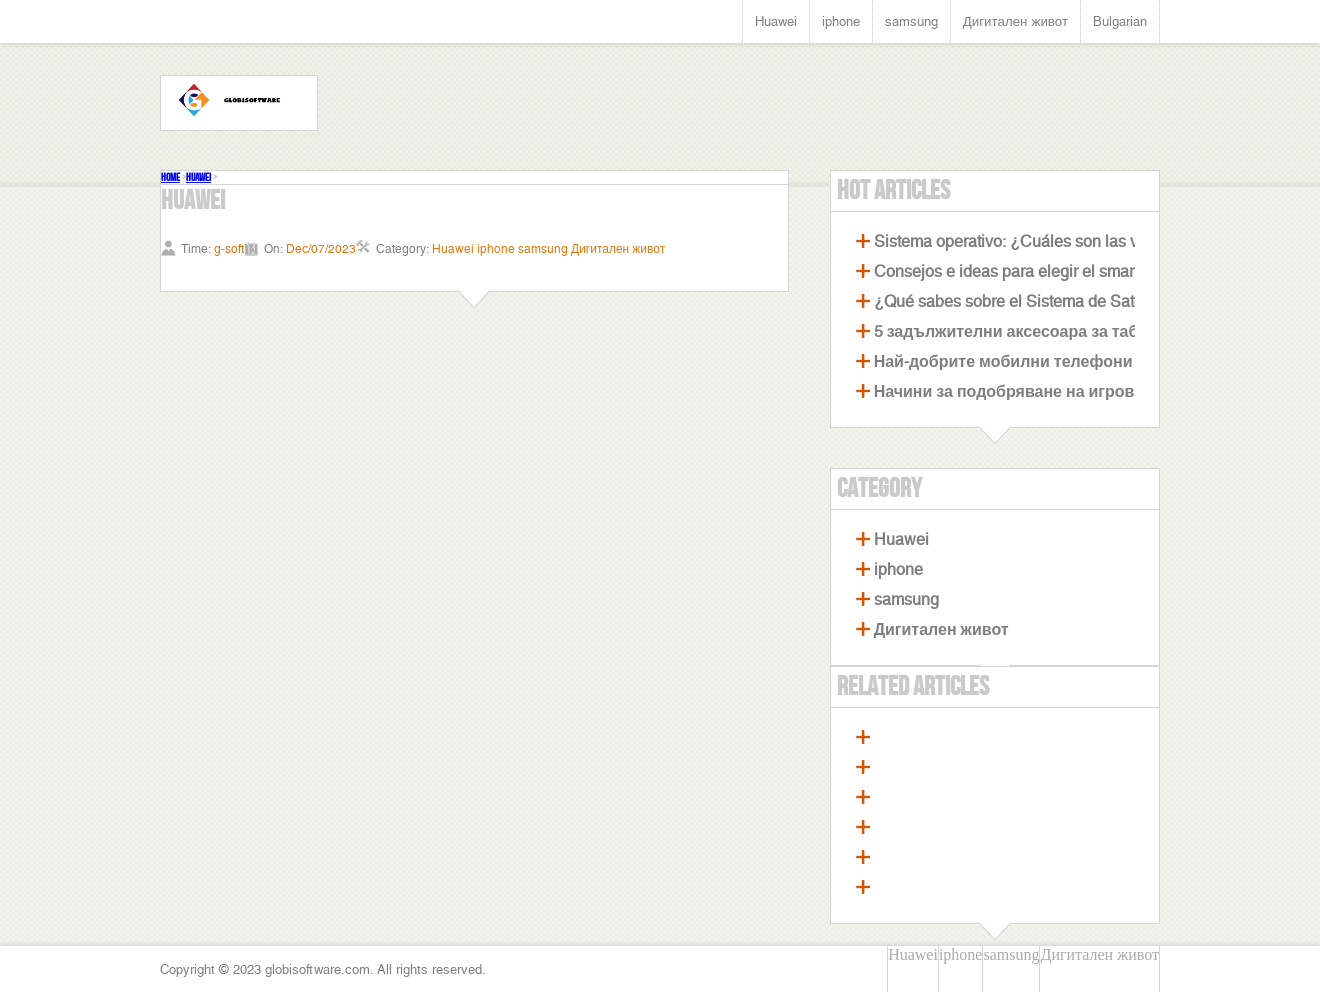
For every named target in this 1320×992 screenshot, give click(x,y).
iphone (841, 21)
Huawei (776, 21)
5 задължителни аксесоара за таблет (1019, 331)
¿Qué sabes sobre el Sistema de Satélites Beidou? (1055, 301)
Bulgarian (1120, 21)
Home (170, 177)
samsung (911, 21)
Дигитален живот (1015, 21)
